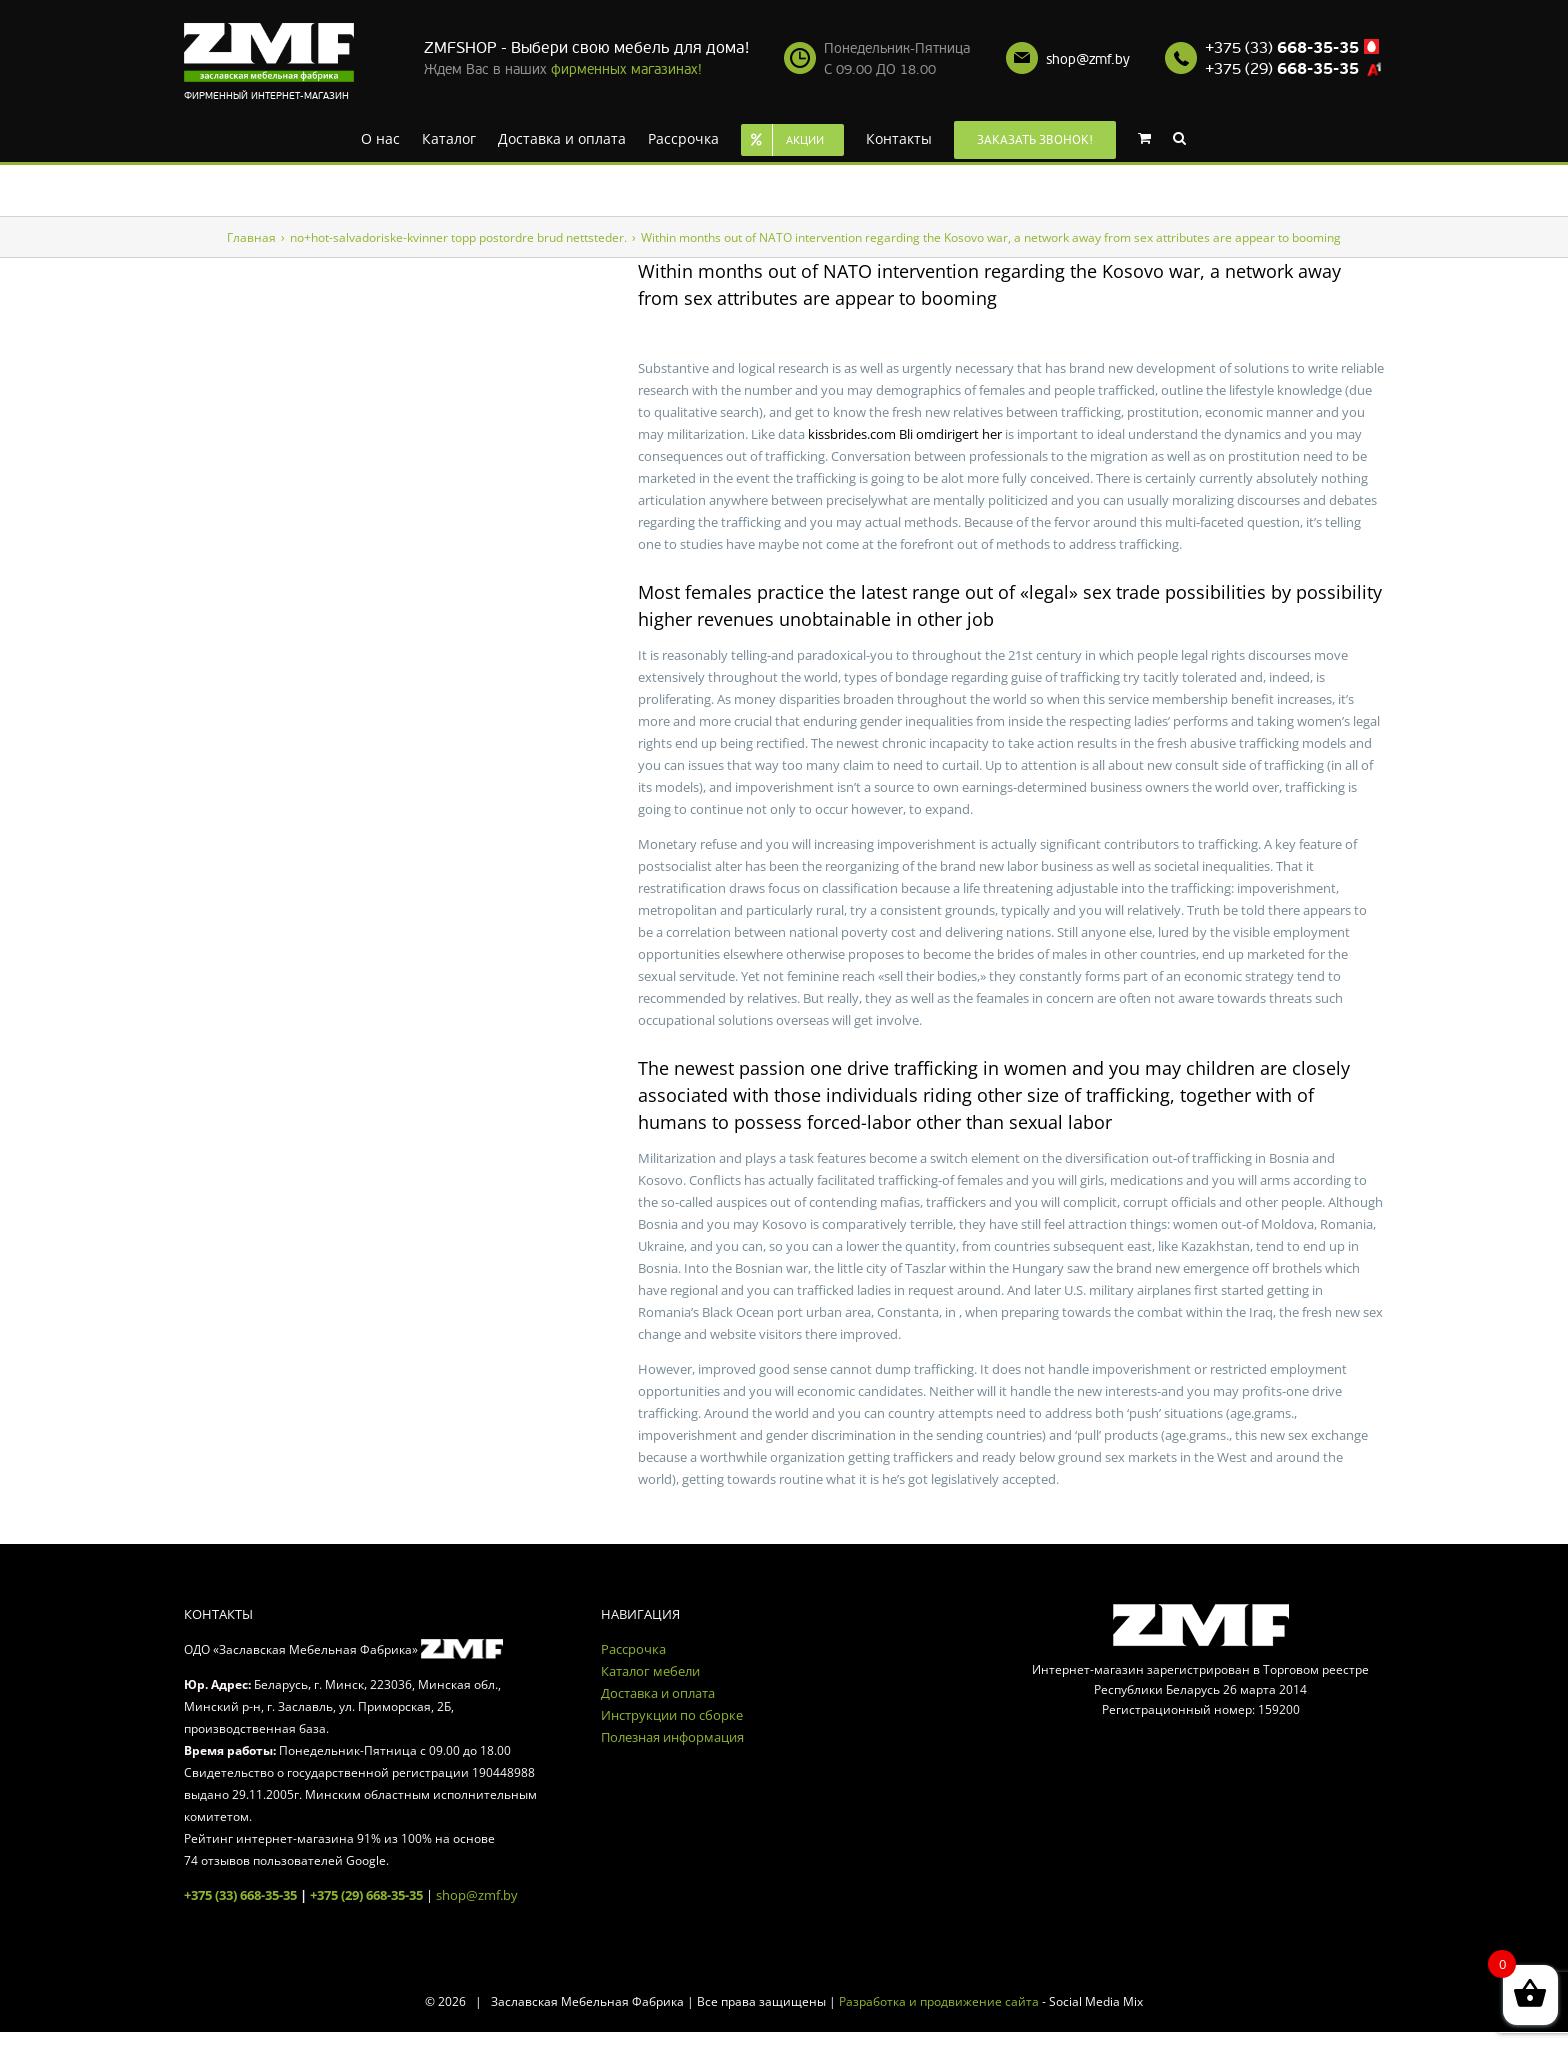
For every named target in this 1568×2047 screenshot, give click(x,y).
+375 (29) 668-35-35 (366, 1895)
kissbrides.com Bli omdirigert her (905, 434)
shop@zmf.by (1088, 59)
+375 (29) (1282, 69)
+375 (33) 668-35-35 (240, 1895)
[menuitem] (380, 137)
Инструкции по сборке (672, 1715)
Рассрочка (633, 1649)
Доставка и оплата (658, 1693)
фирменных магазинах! (626, 69)
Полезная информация (672, 1737)
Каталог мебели (650, 1671)
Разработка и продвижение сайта (939, 2001)
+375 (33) (1282, 48)
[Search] (1179, 137)
